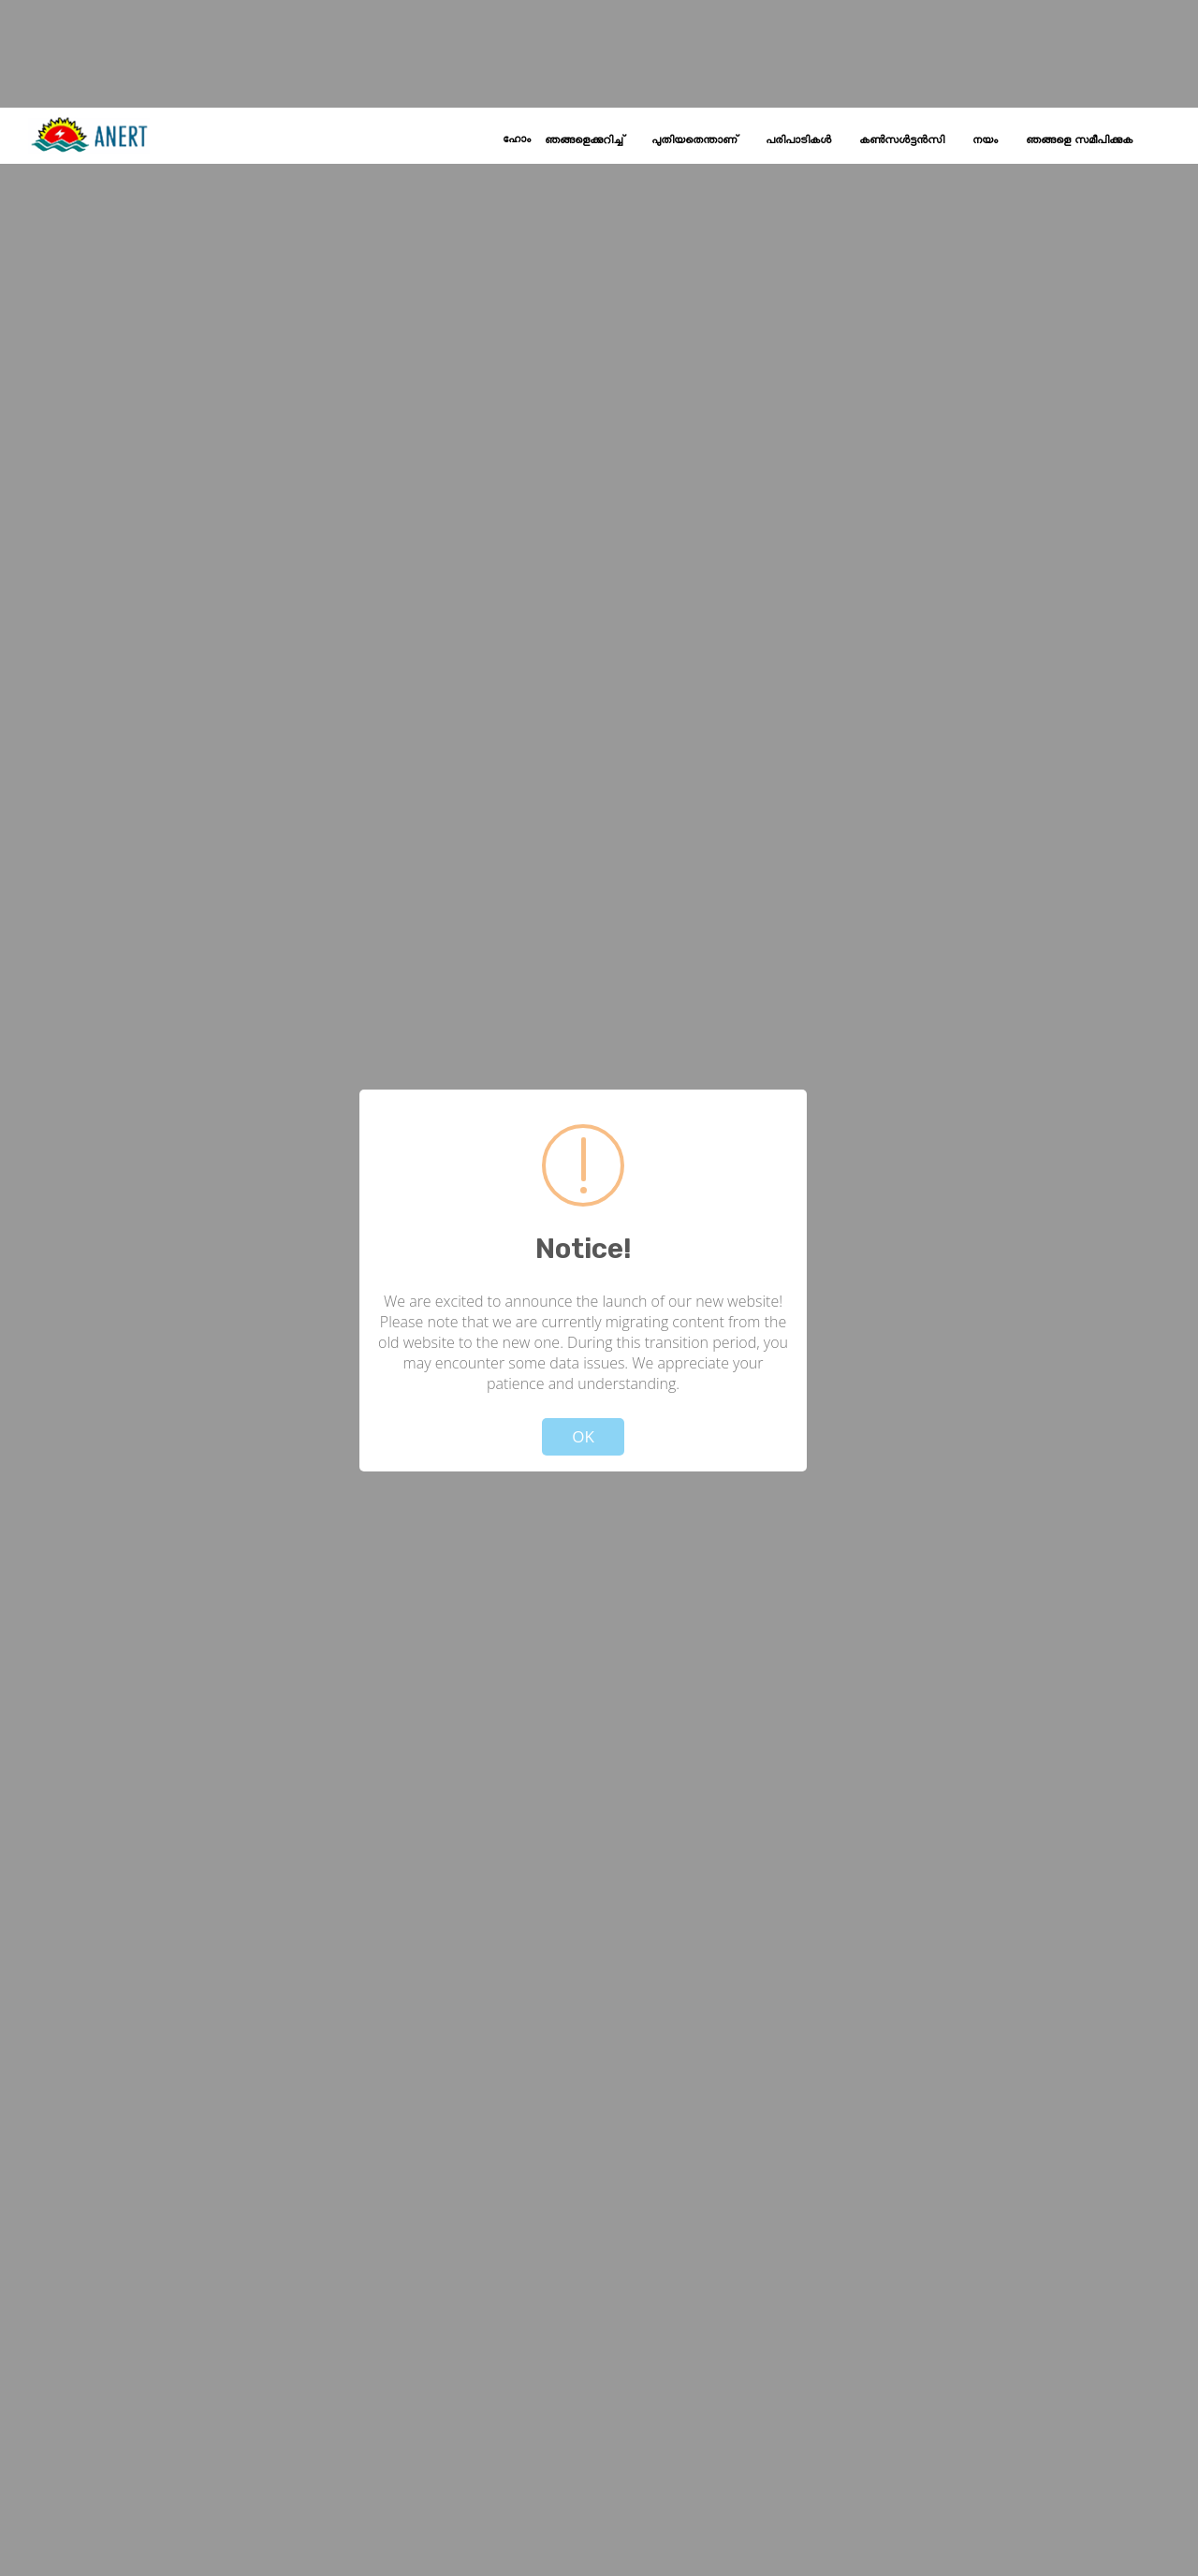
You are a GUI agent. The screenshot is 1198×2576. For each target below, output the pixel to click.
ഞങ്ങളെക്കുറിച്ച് (584, 140)
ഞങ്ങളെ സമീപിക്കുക (1079, 140)
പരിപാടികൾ (798, 140)
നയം (985, 140)
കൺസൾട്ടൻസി (901, 140)
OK (583, 1436)
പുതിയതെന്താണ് (694, 140)
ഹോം (517, 139)
